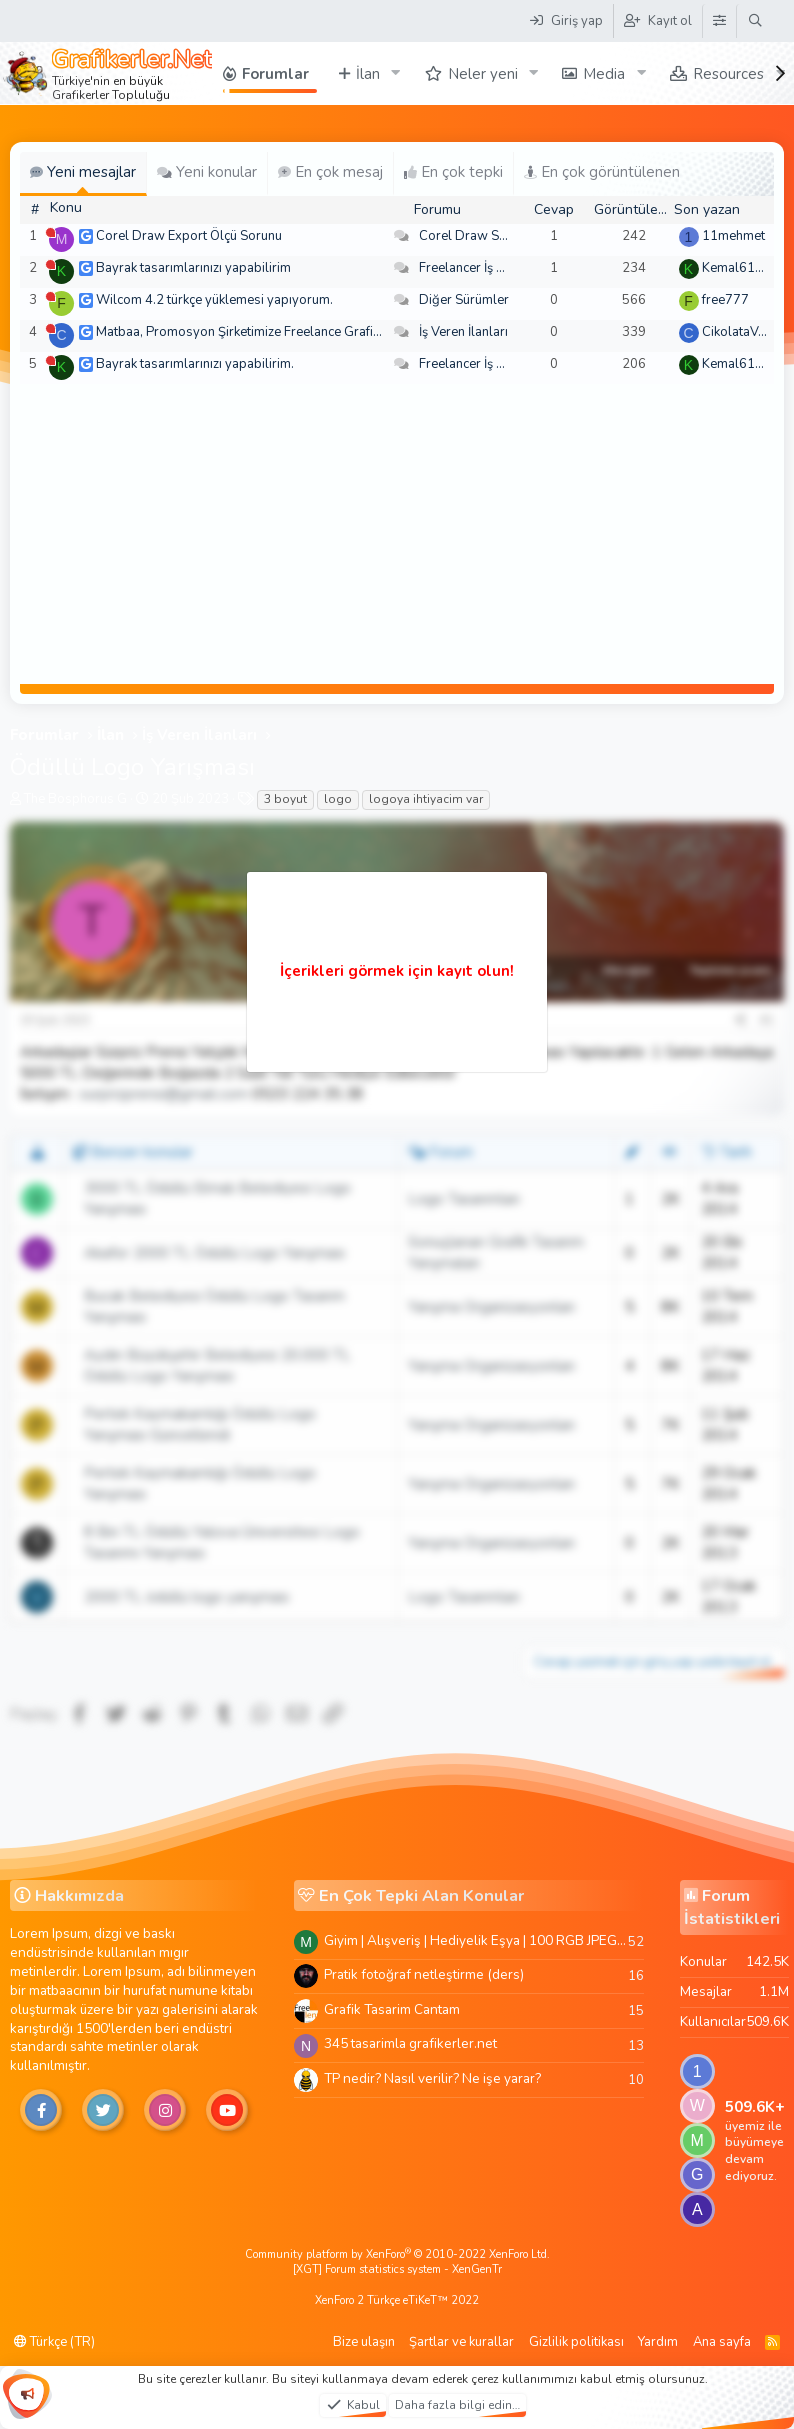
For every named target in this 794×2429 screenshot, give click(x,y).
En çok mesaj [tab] (330, 172)
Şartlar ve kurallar (461, 2342)
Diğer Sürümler (464, 300)
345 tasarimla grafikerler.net (410, 2043)
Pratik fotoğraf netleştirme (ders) (424, 1974)
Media (604, 74)
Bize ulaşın (364, 2342)
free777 (725, 300)
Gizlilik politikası (576, 2342)
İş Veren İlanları (463, 332)
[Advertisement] (397, 534)
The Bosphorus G (75, 799)
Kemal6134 (736, 268)
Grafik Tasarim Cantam (392, 2009)
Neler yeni (483, 74)
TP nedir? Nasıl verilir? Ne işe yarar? (432, 2078)
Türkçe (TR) (54, 2342)
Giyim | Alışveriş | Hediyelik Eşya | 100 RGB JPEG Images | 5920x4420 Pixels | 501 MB (476, 1940)
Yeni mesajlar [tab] (83, 172)
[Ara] (755, 21)
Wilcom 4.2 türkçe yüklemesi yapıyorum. (214, 300)
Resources (728, 74)
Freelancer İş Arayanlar (486, 268)
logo (338, 799)
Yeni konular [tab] (207, 172)
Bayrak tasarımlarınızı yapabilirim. (195, 364)
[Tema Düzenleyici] (719, 21)
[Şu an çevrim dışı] (50, 232)
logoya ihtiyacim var (426, 799)
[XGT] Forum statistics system (397, 2269)
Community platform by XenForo (397, 2254)
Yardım (658, 2342)
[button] (396, 73)
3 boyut (285, 799)
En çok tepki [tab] (453, 172)
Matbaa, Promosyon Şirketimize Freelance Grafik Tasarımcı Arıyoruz (293, 332)
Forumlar (275, 74)
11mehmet (733, 236)
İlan (368, 74)
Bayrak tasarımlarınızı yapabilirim (193, 268)
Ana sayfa (722, 2342)
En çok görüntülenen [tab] (602, 172)
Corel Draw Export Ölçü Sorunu (189, 236)
